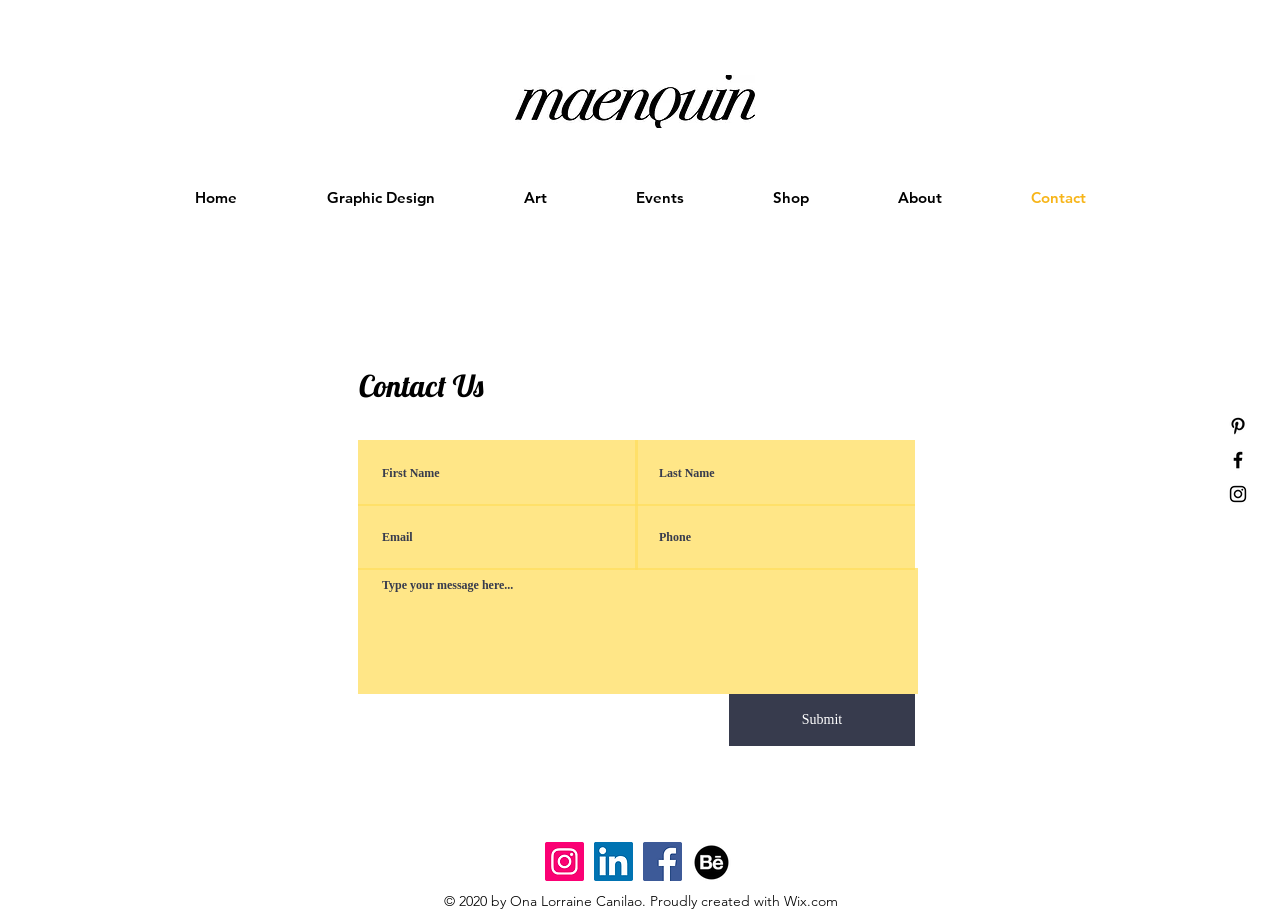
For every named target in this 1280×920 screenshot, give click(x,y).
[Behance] (711, 861)
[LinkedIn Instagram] (613, 861)
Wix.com (811, 901)
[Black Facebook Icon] (1238, 460)
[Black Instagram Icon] (1238, 494)
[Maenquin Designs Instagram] (564, 861)
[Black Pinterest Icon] (1238, 426)
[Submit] (822, 720)
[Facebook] (662, 861)
